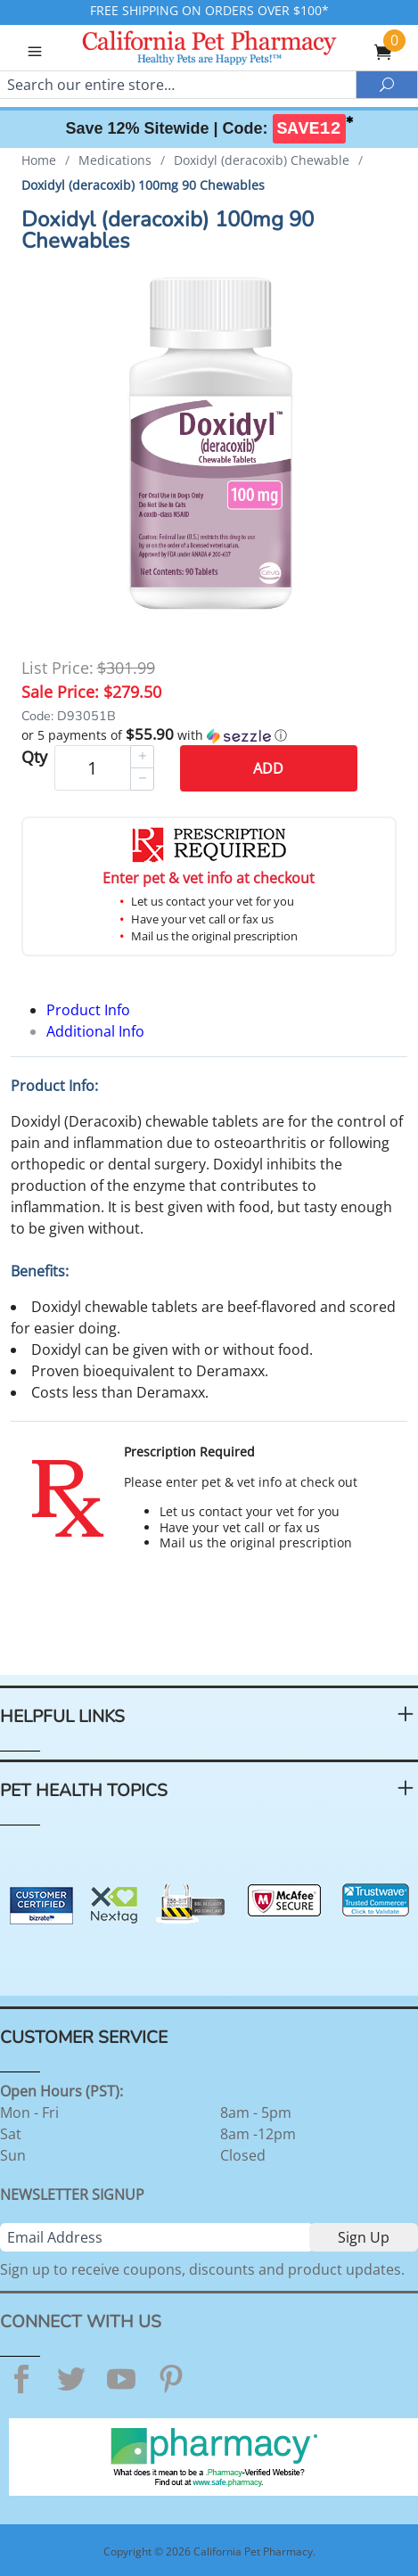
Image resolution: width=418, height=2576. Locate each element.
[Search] (178, 84)
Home (38, 160)
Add (268, 768)
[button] (209, 735)
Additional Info (95, 1031)
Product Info (88, 1010)
